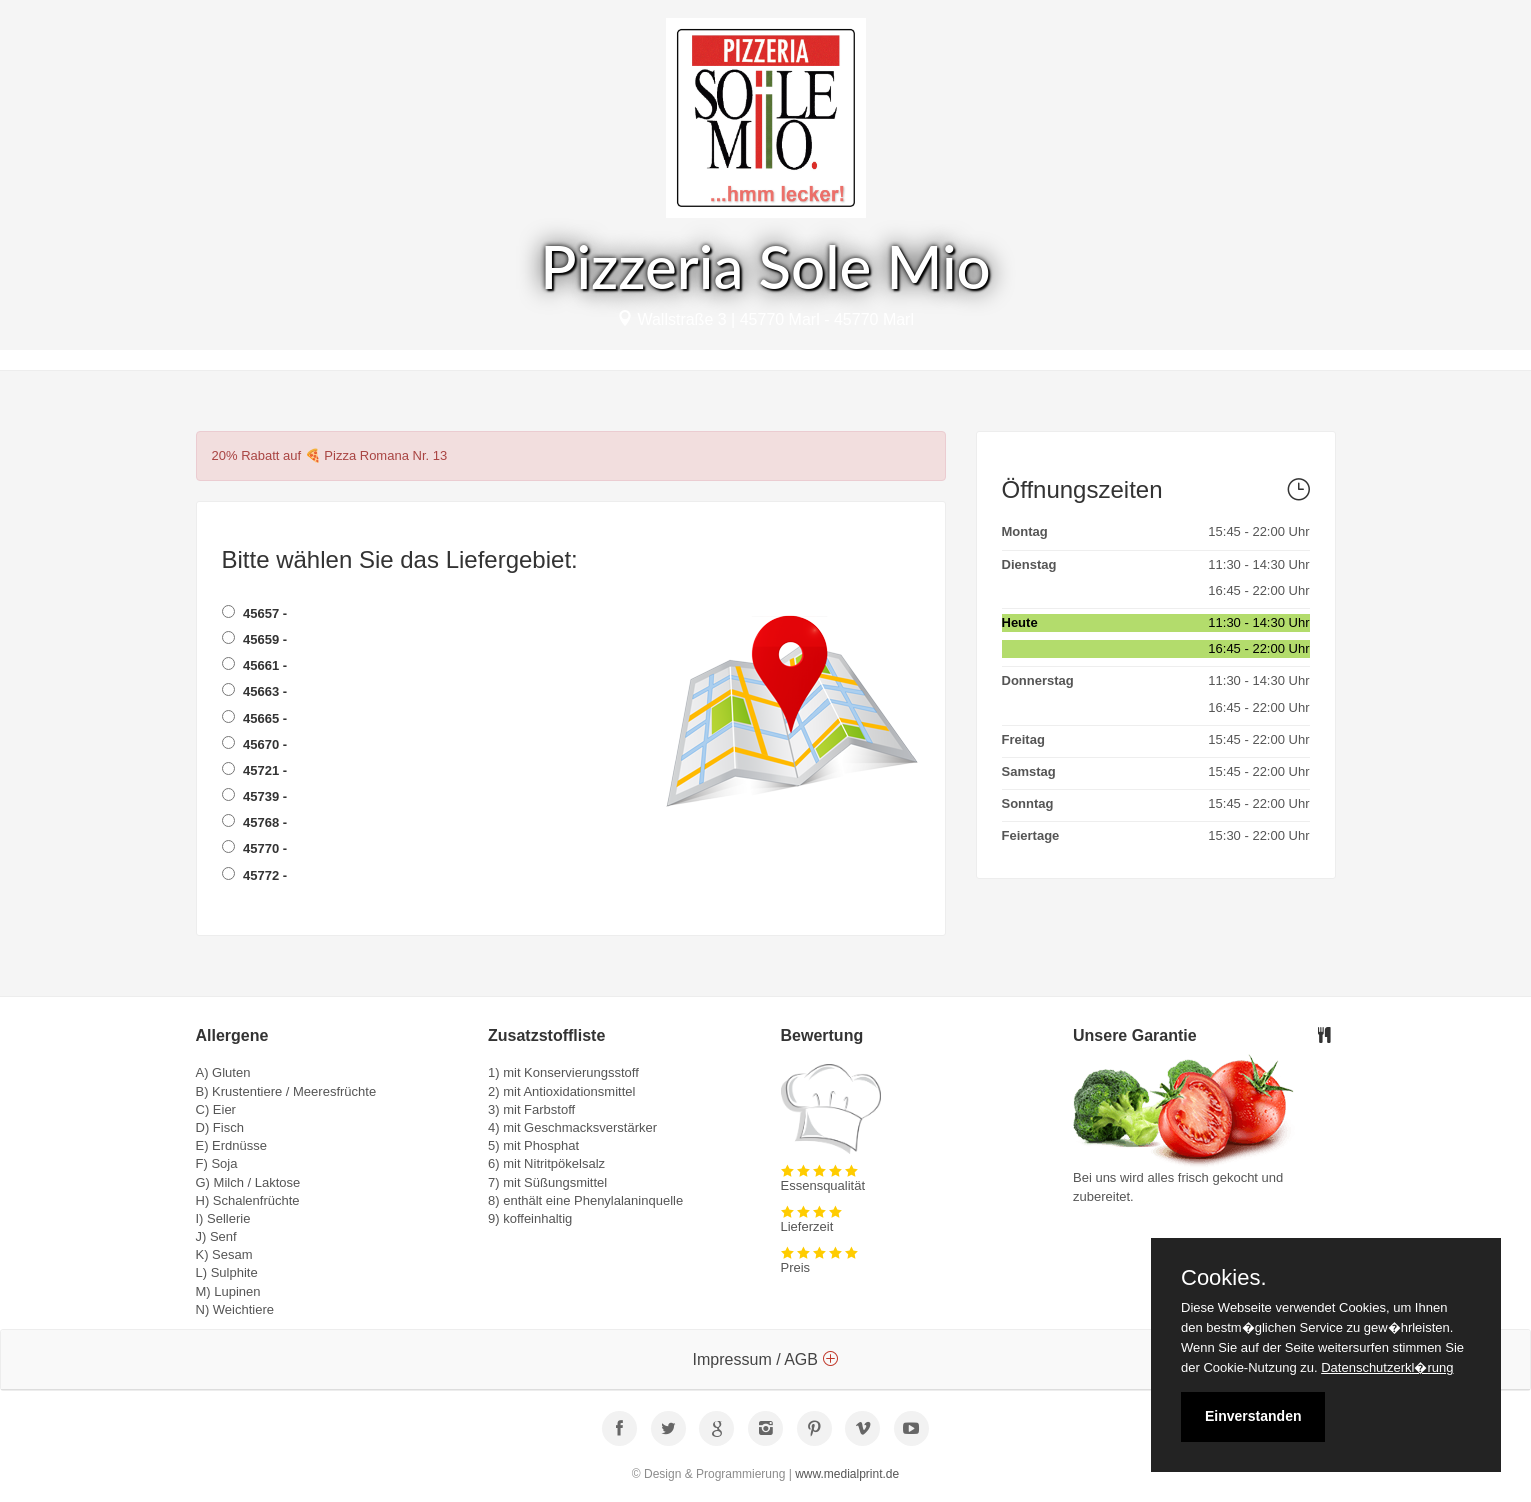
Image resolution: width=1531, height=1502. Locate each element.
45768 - (255, 822)
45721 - (255, 770)
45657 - (255, 613)
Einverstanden (1253, 1416)
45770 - (255, 848)
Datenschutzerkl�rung (1387, 1367)
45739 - (255, 796)
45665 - (255, 718)
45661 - (255, 665)
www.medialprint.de (847, 1474)
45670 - (255, 744)
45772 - (255, 875)
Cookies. (1224, 1278)
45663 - (255, 691)
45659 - (255, 639)
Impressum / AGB (766, 1359)
